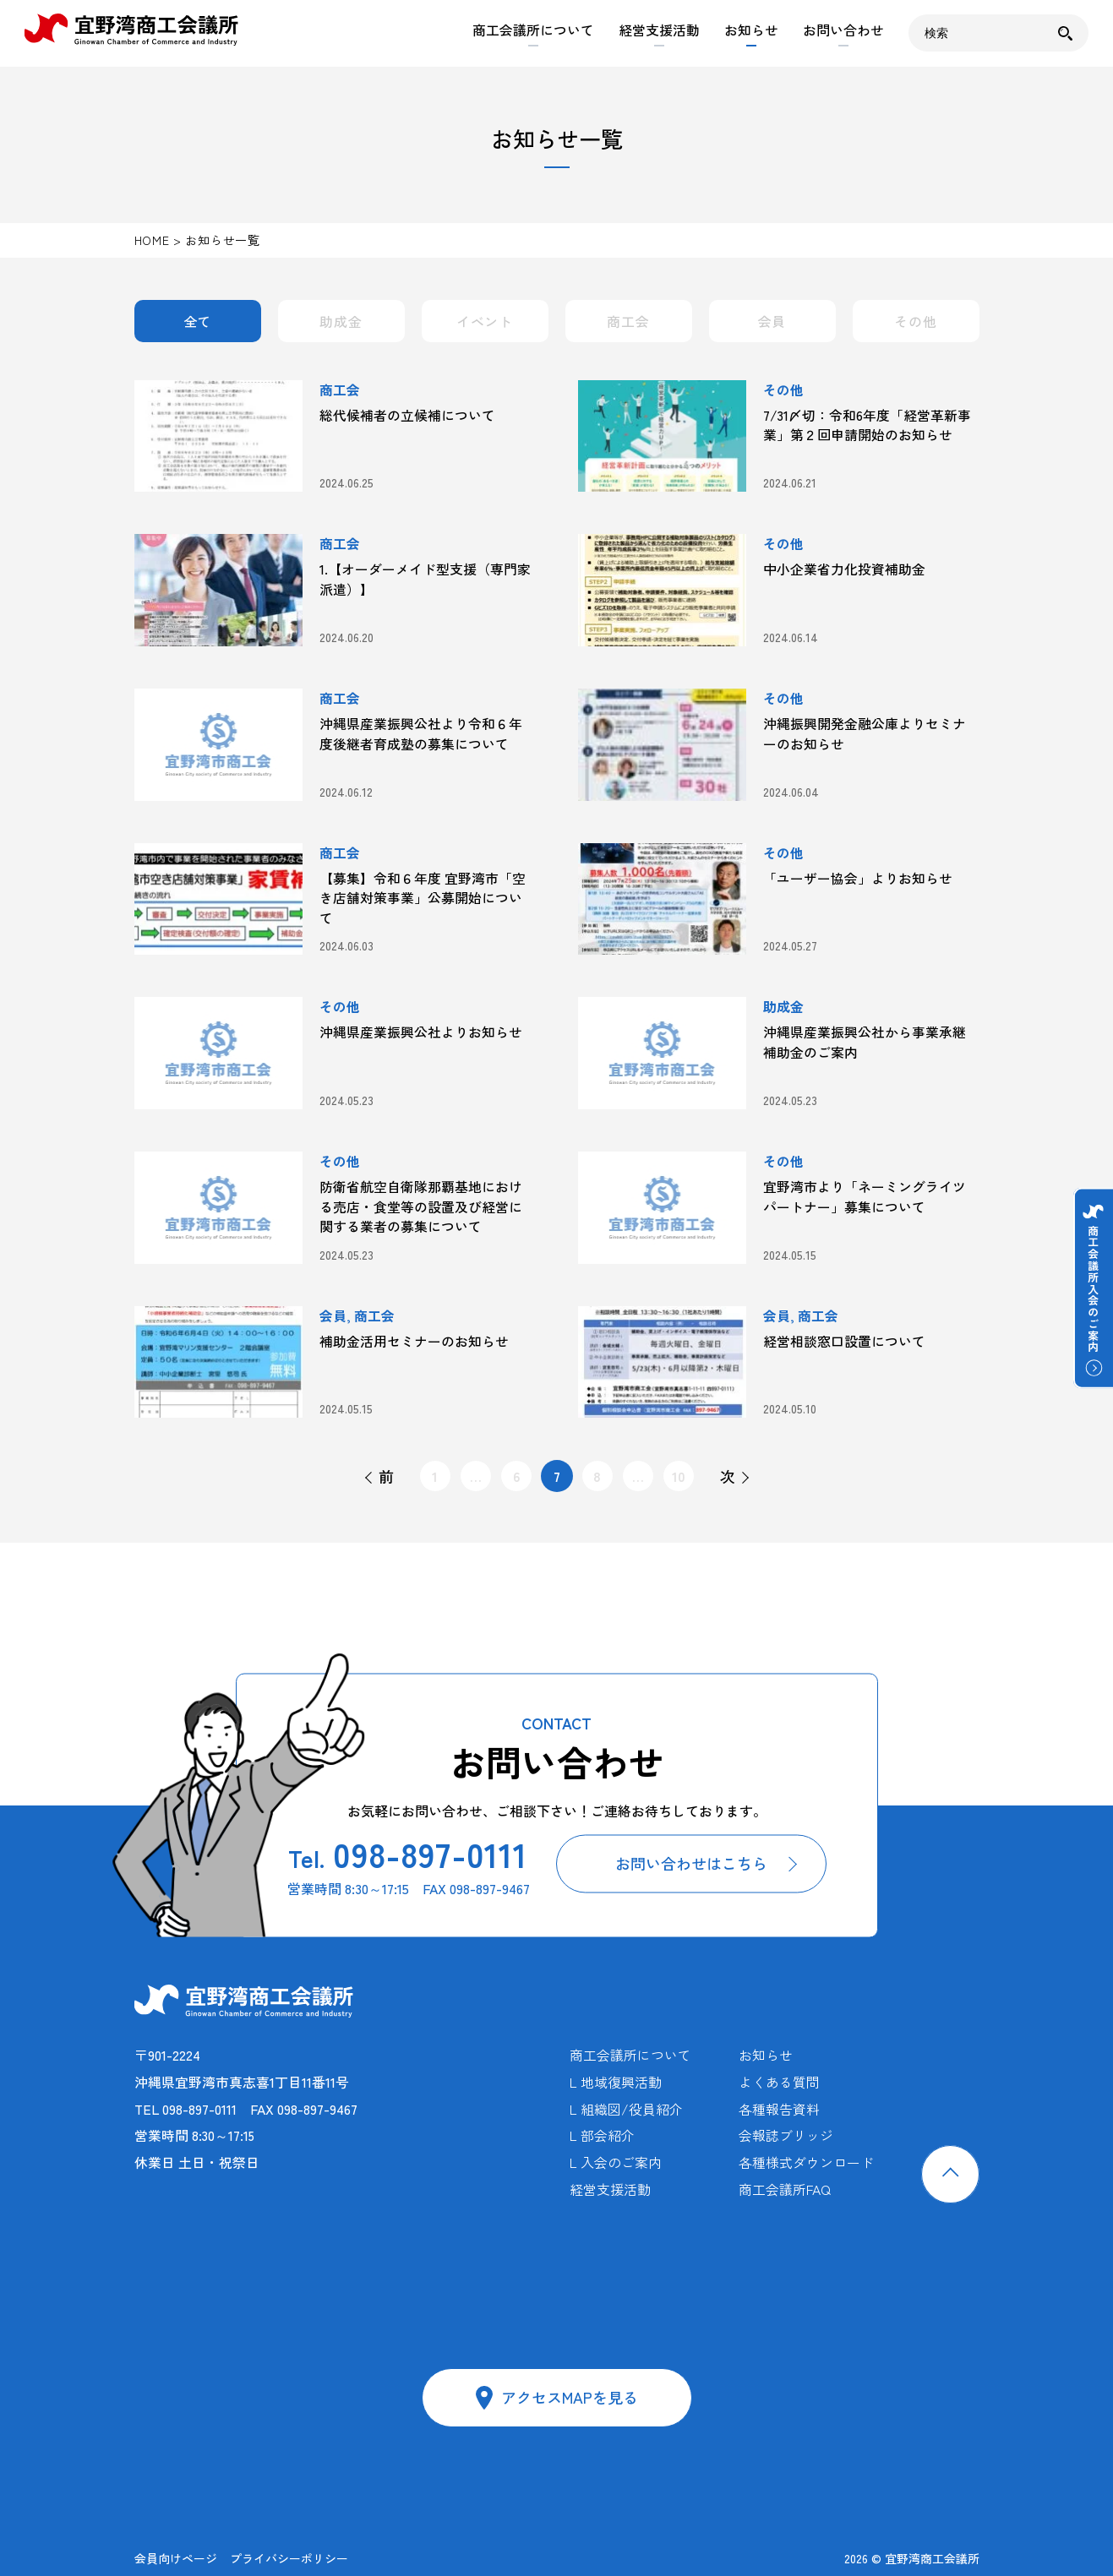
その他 (915, 321)
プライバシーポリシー (289, 2558)
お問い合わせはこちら (691, 1864)
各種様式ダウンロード (806, 2162)
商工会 (628, 321)
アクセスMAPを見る (569, 2397)
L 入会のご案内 (616, 2162)
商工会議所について (533, 30)
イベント (484, 321)
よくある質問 (779, 2082)
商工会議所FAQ (785, 2189)
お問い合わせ (843, 30)
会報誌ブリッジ (786, 2135)
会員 (772, 321)
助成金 (340, 321)
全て (197, 321)
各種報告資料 (779, 2109)
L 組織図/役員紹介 (626, 2109)
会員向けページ (175, 2558)
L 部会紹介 (602, 2135)
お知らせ (751, 30)
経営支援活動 (659, 30)
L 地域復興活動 (616, 2082)
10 (678, 1476)
